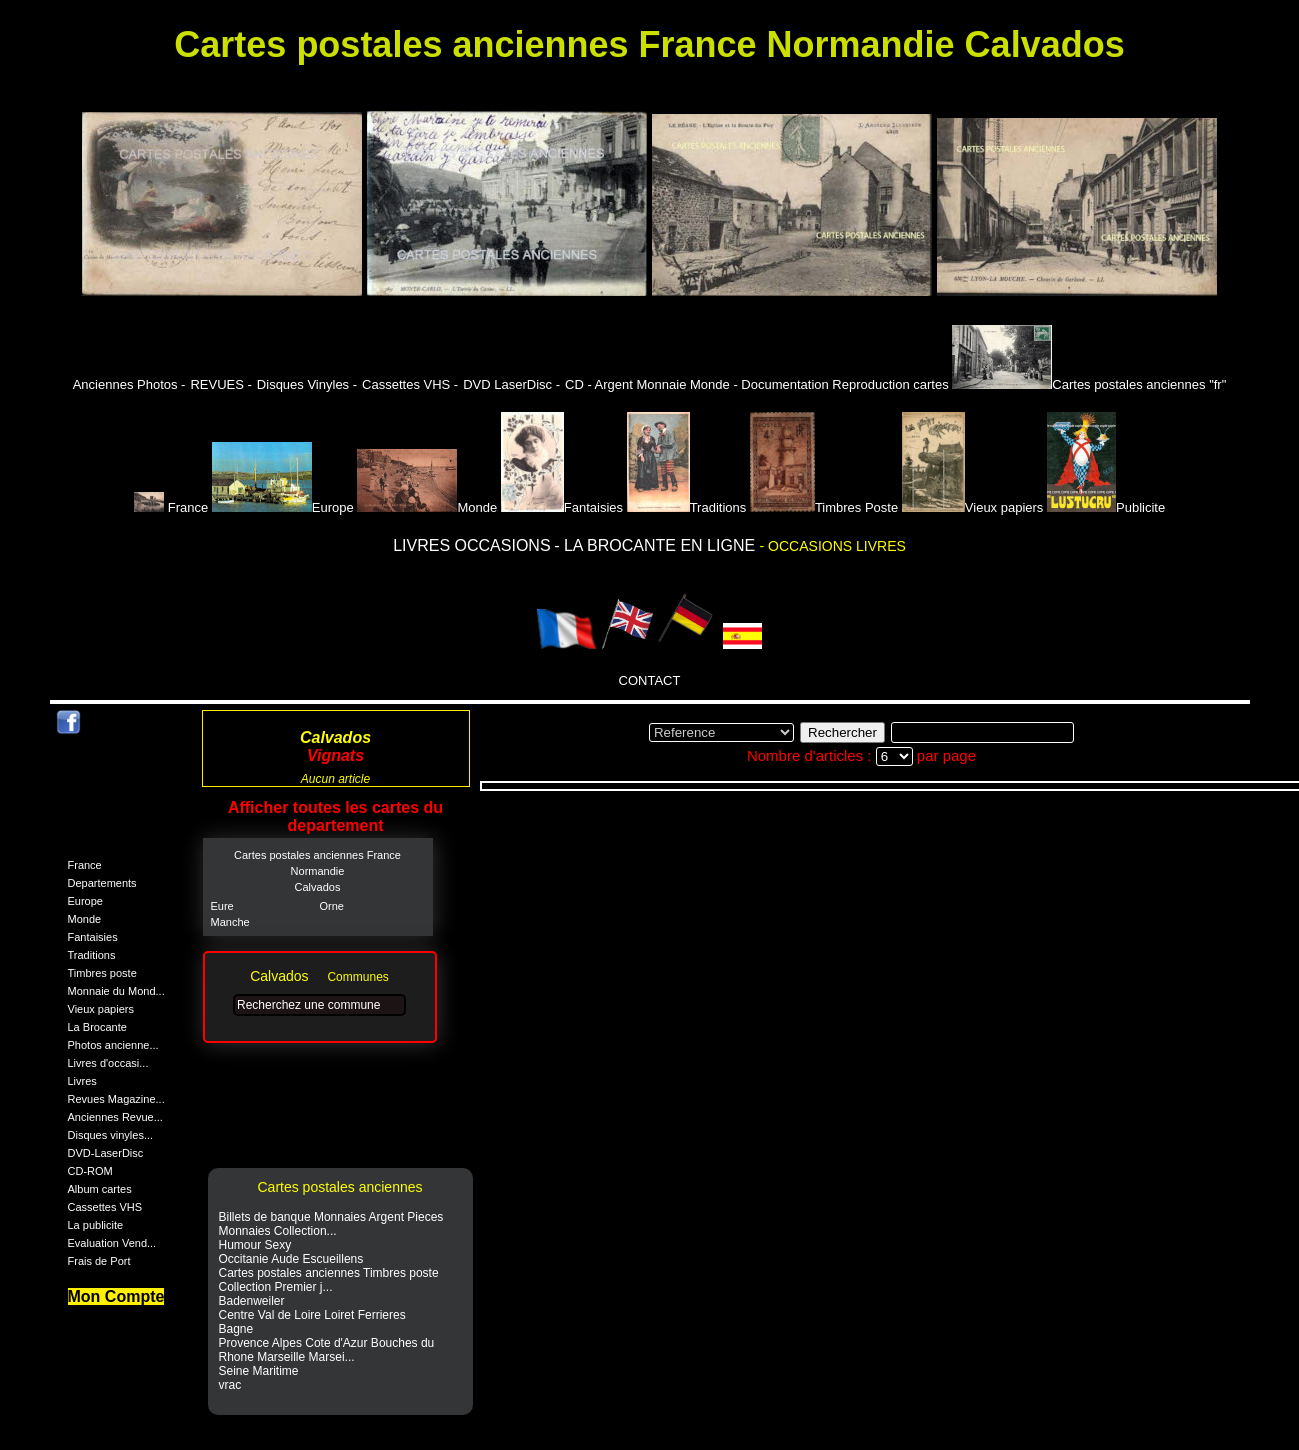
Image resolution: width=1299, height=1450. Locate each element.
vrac (230, 1385)
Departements (102, 883)
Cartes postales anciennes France (317, 855)
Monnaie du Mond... (116, 991)
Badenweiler (252, 1301)
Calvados (318, 887)
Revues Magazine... (116, 1099)
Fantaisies (562, 507)
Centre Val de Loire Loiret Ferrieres (312, 1315)
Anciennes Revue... (115, 1117)
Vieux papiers (973, 507)
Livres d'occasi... (108, 1063)
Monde (427, 507)
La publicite (96, 1225)
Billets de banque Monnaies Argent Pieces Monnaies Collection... (331, 1224)
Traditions (687, 507)
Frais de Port (99, 1261)
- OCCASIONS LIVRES (833, 546)
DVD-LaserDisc (106, 1153)
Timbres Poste (824, 507)
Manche (230, 922)
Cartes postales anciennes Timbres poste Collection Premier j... (329, 1280)
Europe (283, 507)
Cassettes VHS (105, 1207)
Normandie (318, 871)
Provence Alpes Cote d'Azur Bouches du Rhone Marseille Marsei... (327, 1350)
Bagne (236, 1329)
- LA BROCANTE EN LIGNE (656, 545)
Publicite (1106, 507)
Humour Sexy (255, 1245)
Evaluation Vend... (112, 1243)
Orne (332, 906)
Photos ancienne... (113, 1045)
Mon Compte (116, 1296)
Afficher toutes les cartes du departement (335, 816)
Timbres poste (102, 973)
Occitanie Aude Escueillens (291, 1259)
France (173, 507)
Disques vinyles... (111, 1135)
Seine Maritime (259, 1371)
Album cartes (100, 1189)
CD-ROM (90, 1171)
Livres (82, 1081)
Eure (222, 906)
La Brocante (97, 1027)
